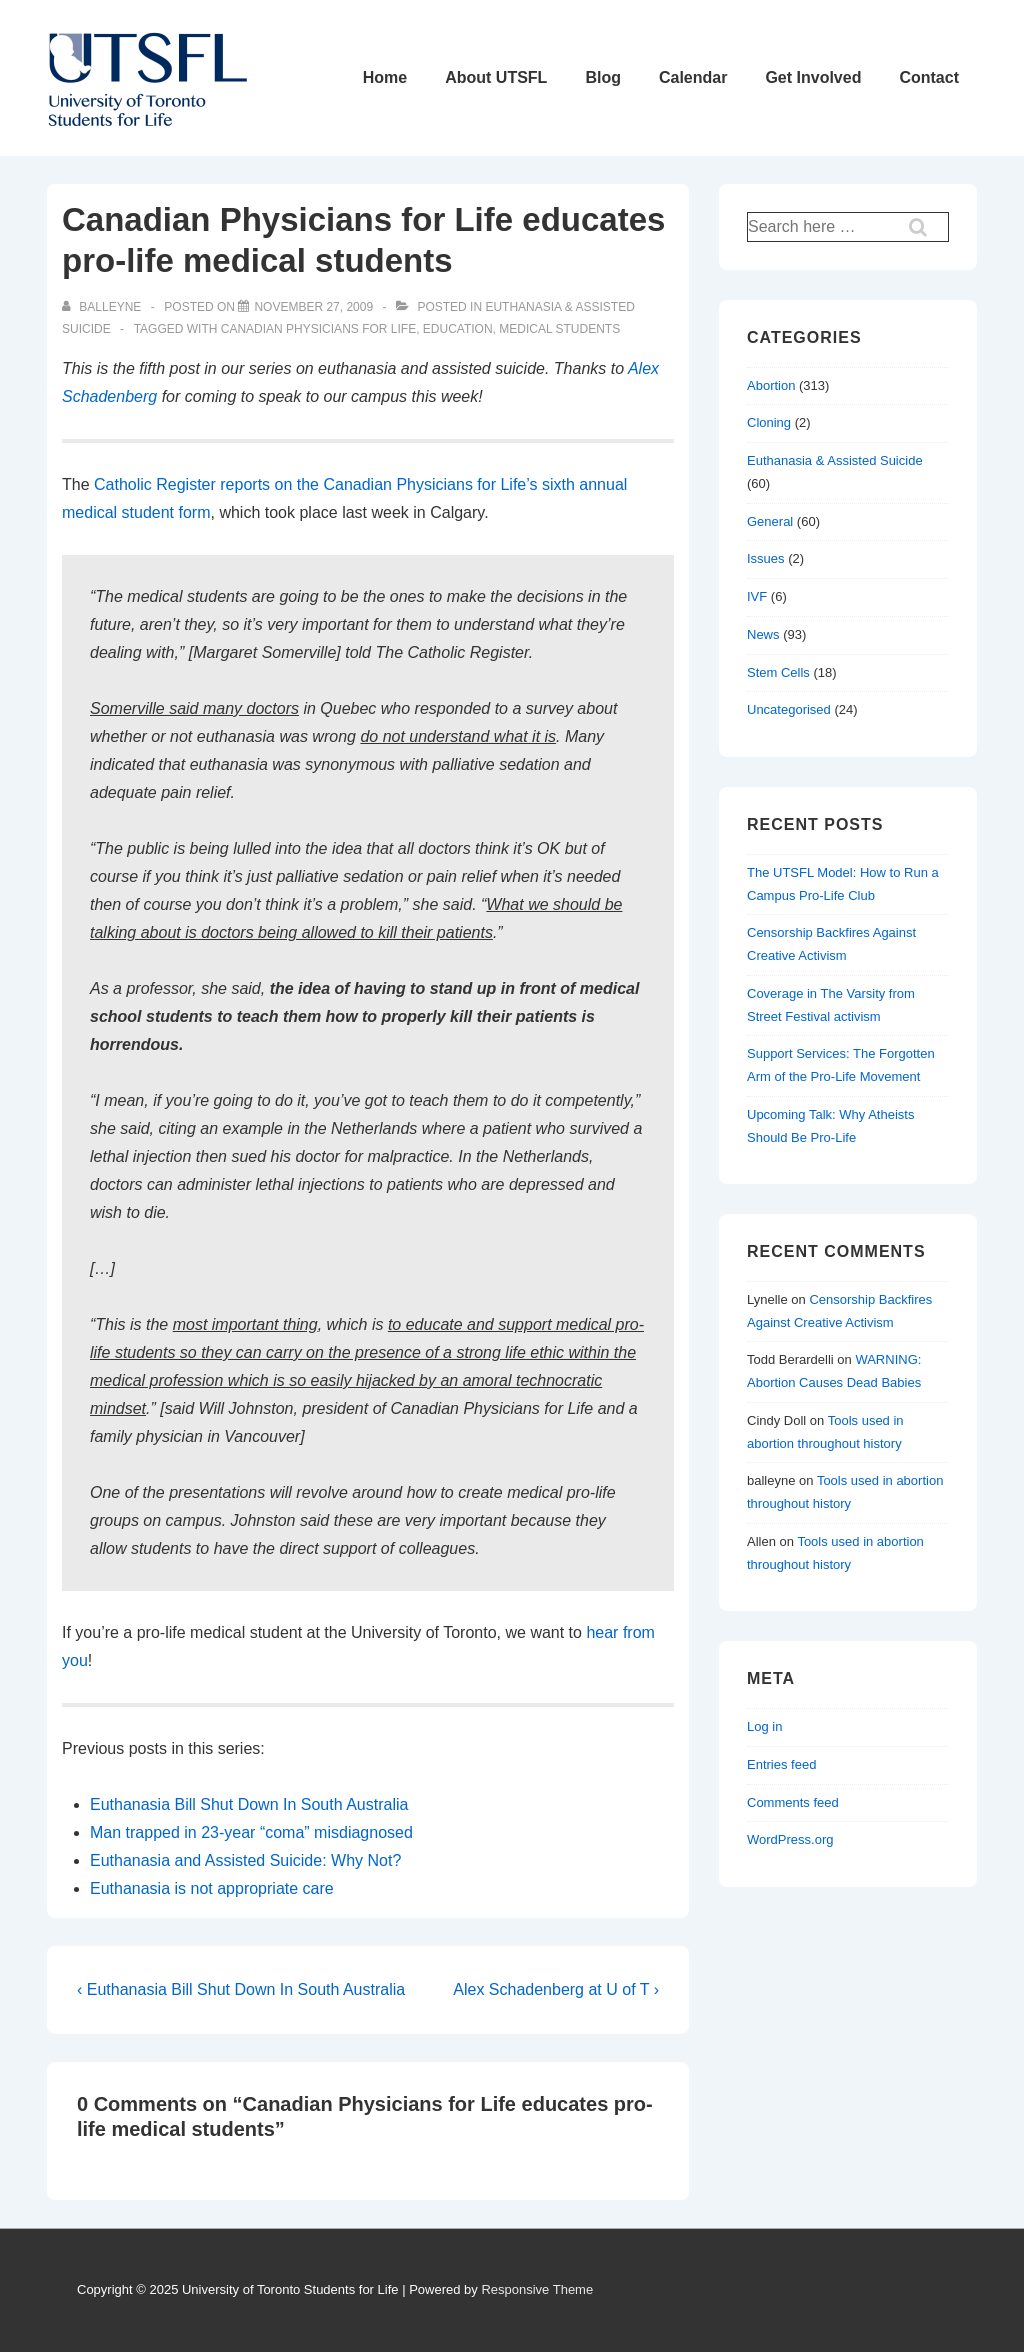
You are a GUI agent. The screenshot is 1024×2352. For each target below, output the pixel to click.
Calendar (693, 77)
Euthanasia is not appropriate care (212, 1888)
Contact (929, 77)
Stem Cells (778, 672)
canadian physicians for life (318, 329)
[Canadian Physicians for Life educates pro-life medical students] (313, 307)
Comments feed (793, 1802)
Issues (766, 558)
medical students (559, 329)
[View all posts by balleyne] (103, 307)
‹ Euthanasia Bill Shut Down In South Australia (241, 1989)
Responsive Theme (537, 2289)
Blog (603, 77)
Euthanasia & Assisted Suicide (835, 460)
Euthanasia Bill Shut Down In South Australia (249, 1804)
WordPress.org (790, 1839)
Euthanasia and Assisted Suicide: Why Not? (245, 1860)
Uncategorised (789, 709)
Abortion (771, 385)
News (763, 634)
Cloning (769, 422)
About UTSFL (496, 77)
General (770, 521)
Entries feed (781, 1764)
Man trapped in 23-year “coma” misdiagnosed (251, 1832)
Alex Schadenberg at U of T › (556, 1989)
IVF (757, 596)
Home (385, 77)
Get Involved (813, 77)
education (458, 329)
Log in (764, 1726)
